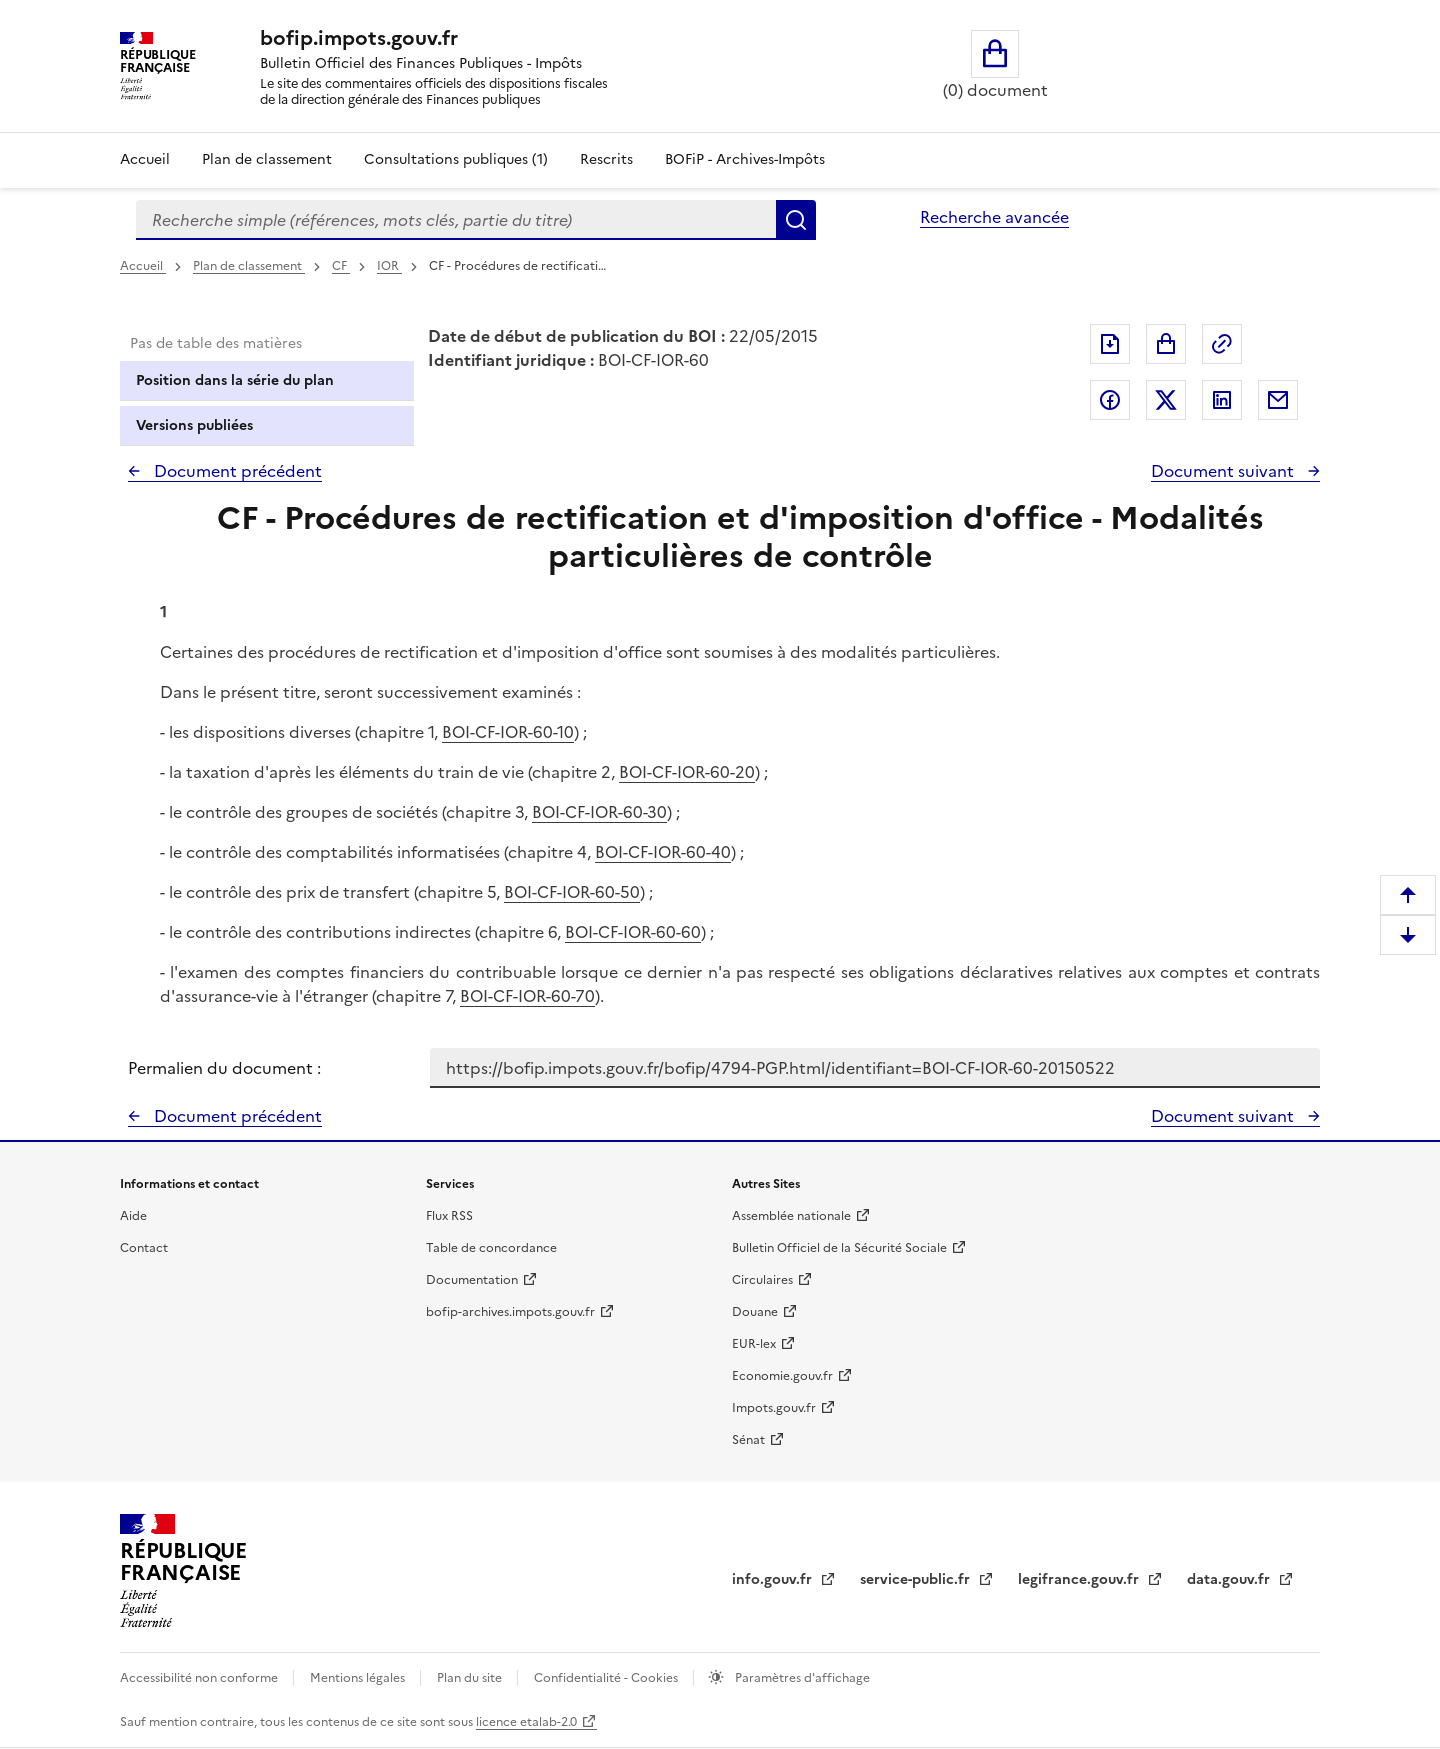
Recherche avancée (994, 217)
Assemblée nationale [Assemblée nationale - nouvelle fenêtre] (791, 1216)
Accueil (145, 159)
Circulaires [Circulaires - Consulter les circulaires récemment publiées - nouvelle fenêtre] (762, 1280)
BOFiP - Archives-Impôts (745, 159)
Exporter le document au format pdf (1110, 344)
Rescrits (606, 159)
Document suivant (1224, 471)
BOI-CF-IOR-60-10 (508, 732)
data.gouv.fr (1230, 1579)
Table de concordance (491, 1248)
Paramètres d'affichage (801, 1678)
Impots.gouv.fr (774, 1408)
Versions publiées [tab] (194, 425)
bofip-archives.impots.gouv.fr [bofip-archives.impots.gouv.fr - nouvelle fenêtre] (510, 1312)
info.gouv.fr (774, 1579)
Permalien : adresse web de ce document (1222, 344)
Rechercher (796, 220)
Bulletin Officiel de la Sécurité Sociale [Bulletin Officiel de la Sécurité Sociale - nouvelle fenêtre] (839, 1248)
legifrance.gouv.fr (1080, 1579)
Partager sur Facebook (1110, 400)
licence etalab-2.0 (526, 1722)
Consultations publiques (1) (456, 159)
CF (341, 266)
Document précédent (236, 471)
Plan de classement (249, 266)
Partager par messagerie (1278, 400)
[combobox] (456, 220)
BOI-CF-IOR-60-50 (572, 892)
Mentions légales (359, 1678)
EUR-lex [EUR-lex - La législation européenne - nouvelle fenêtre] (754, 1344)
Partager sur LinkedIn (1222, 400)
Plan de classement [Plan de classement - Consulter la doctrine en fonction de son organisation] (267, 159)
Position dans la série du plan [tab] (235, 380)
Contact (144, 1248)
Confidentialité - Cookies (607, 1678)
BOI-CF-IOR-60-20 (687, 772)
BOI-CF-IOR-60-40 (663, 852)
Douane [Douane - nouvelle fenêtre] (755, 1312)
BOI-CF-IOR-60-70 (527, 996)
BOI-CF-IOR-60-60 (633, 932)
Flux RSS (449, 1216)
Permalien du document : (224, 1068)
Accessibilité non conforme (200, 1678)
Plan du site (471, 1678)
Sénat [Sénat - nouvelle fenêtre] (748, 1440)
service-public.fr (917, 1579)
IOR (389, 266)
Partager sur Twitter (1166, 400)
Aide (133, 1216)
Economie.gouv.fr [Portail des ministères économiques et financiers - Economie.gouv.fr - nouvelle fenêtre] (782, 1376)
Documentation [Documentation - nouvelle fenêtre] (472, 1280)
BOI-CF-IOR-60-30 (599, 812)
